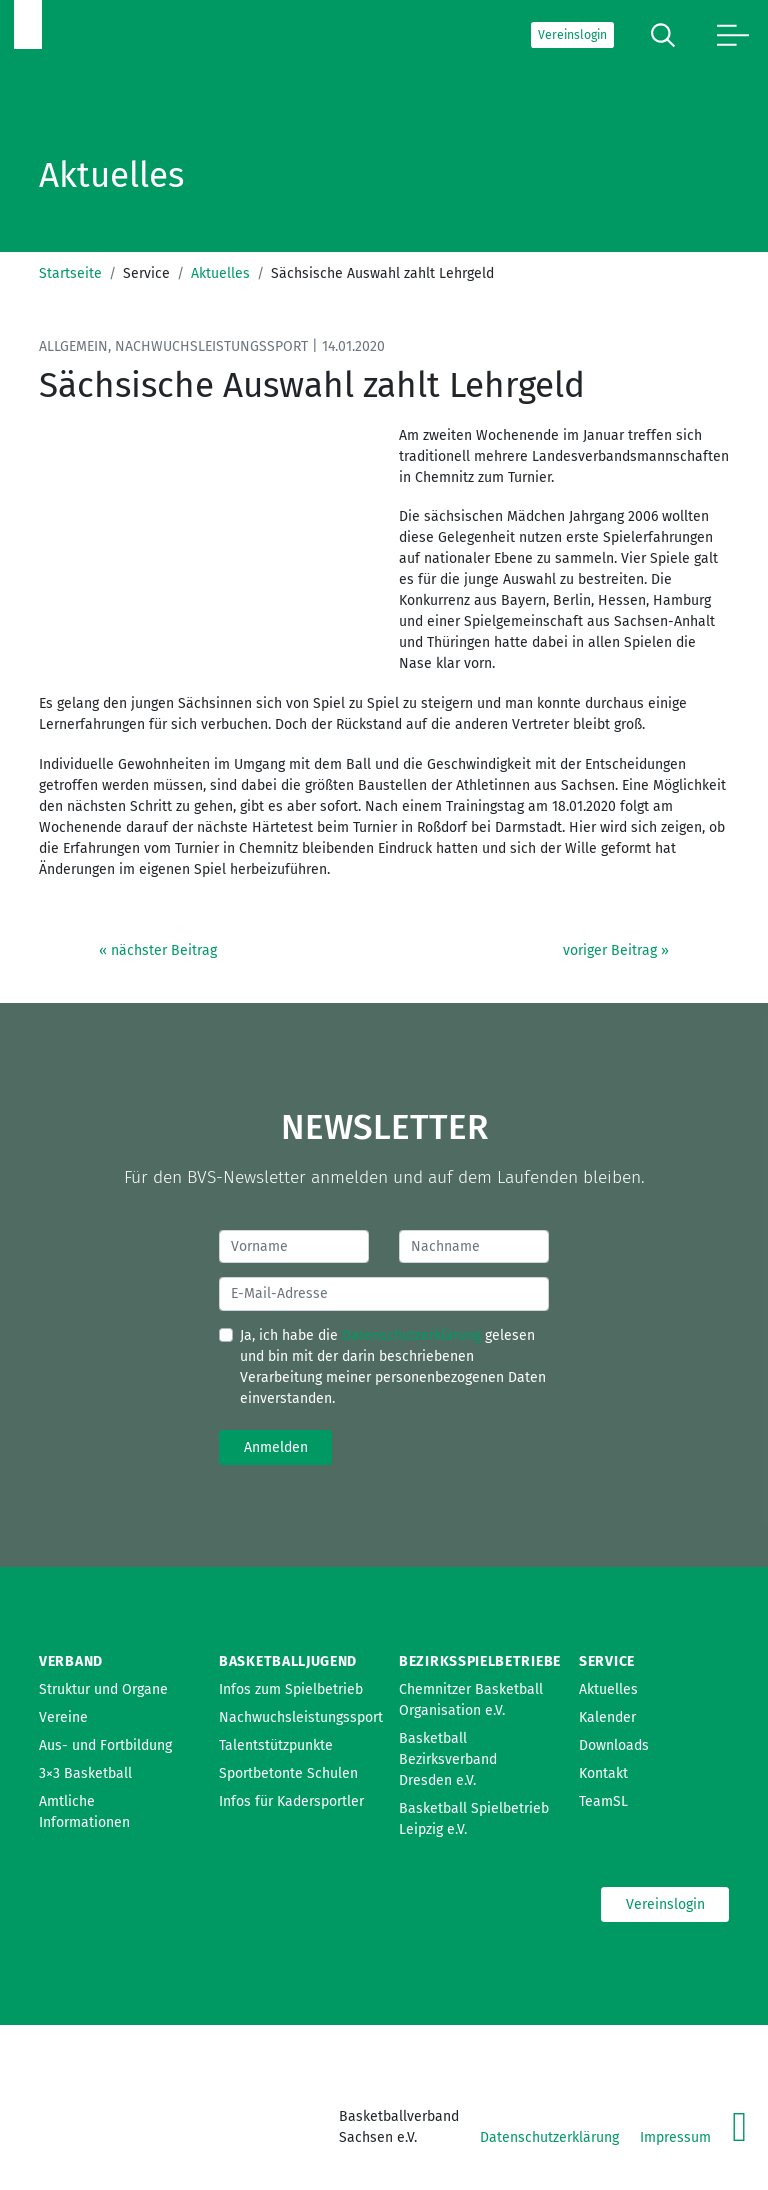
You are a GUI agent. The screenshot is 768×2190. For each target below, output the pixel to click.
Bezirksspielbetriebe (480, 1661)
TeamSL (603, 1801)
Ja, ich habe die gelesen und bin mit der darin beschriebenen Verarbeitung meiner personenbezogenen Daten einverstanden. (393, 1367)
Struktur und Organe (103, 1689)
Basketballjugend (288, 1661)
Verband (71, 1661)
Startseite (70, 273)
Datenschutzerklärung (411, 1335)
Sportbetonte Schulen (288, 1773)
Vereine (63, 1717)
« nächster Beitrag (158, 950)
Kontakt (603, 1773)
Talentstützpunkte (276, 1745)
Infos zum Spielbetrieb (291, 1689)
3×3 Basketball (85, 1773)
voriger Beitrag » (616, 950)
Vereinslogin (572, 35)
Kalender (607, 1717)
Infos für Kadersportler (291, 1801)
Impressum (675, 2137)
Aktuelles (220, 273)
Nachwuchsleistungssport (301, 1717)
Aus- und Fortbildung (105, 1745)
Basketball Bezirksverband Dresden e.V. (448, 1759)
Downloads (614, 1745)
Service (607, 1661)
